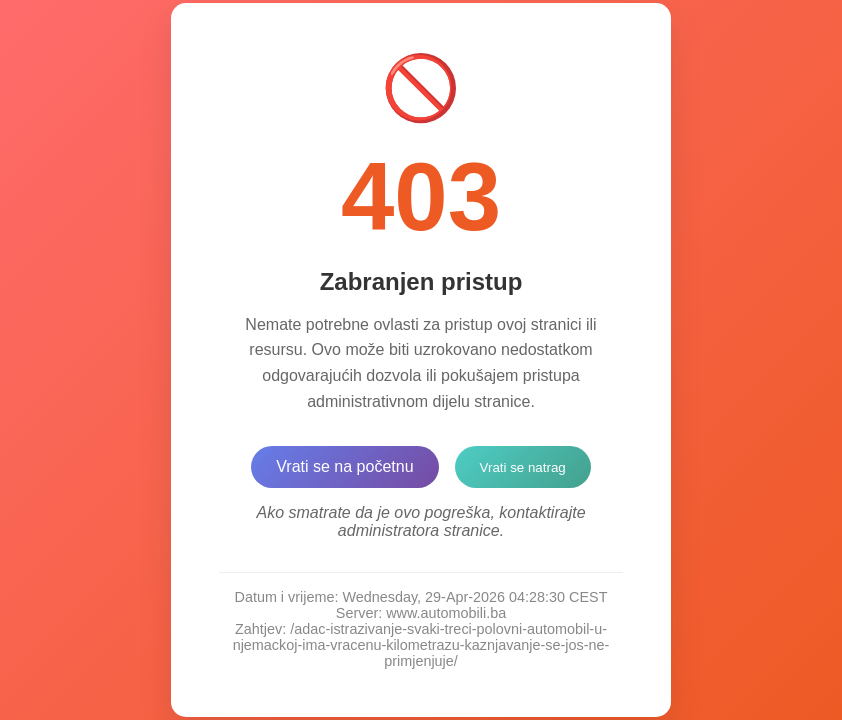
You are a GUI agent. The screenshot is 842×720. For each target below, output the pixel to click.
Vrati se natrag (523, 467)
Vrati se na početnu (344, 466)
